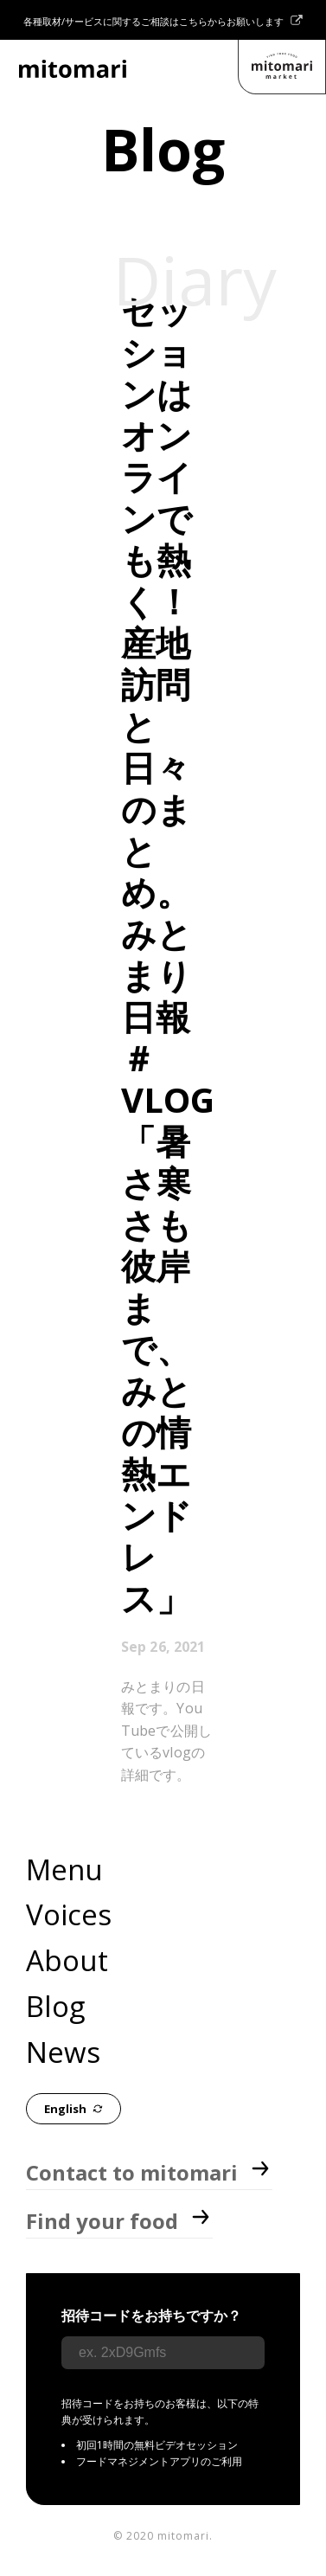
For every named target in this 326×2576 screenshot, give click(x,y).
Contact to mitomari (149, 2172)
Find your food (119, 2221)
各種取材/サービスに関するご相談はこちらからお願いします (163, 21)
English (73, 2109)
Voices (69, 1914)
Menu (64, 1869)
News (63, 2052)
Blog (55, 2006)
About (67, 1960)
